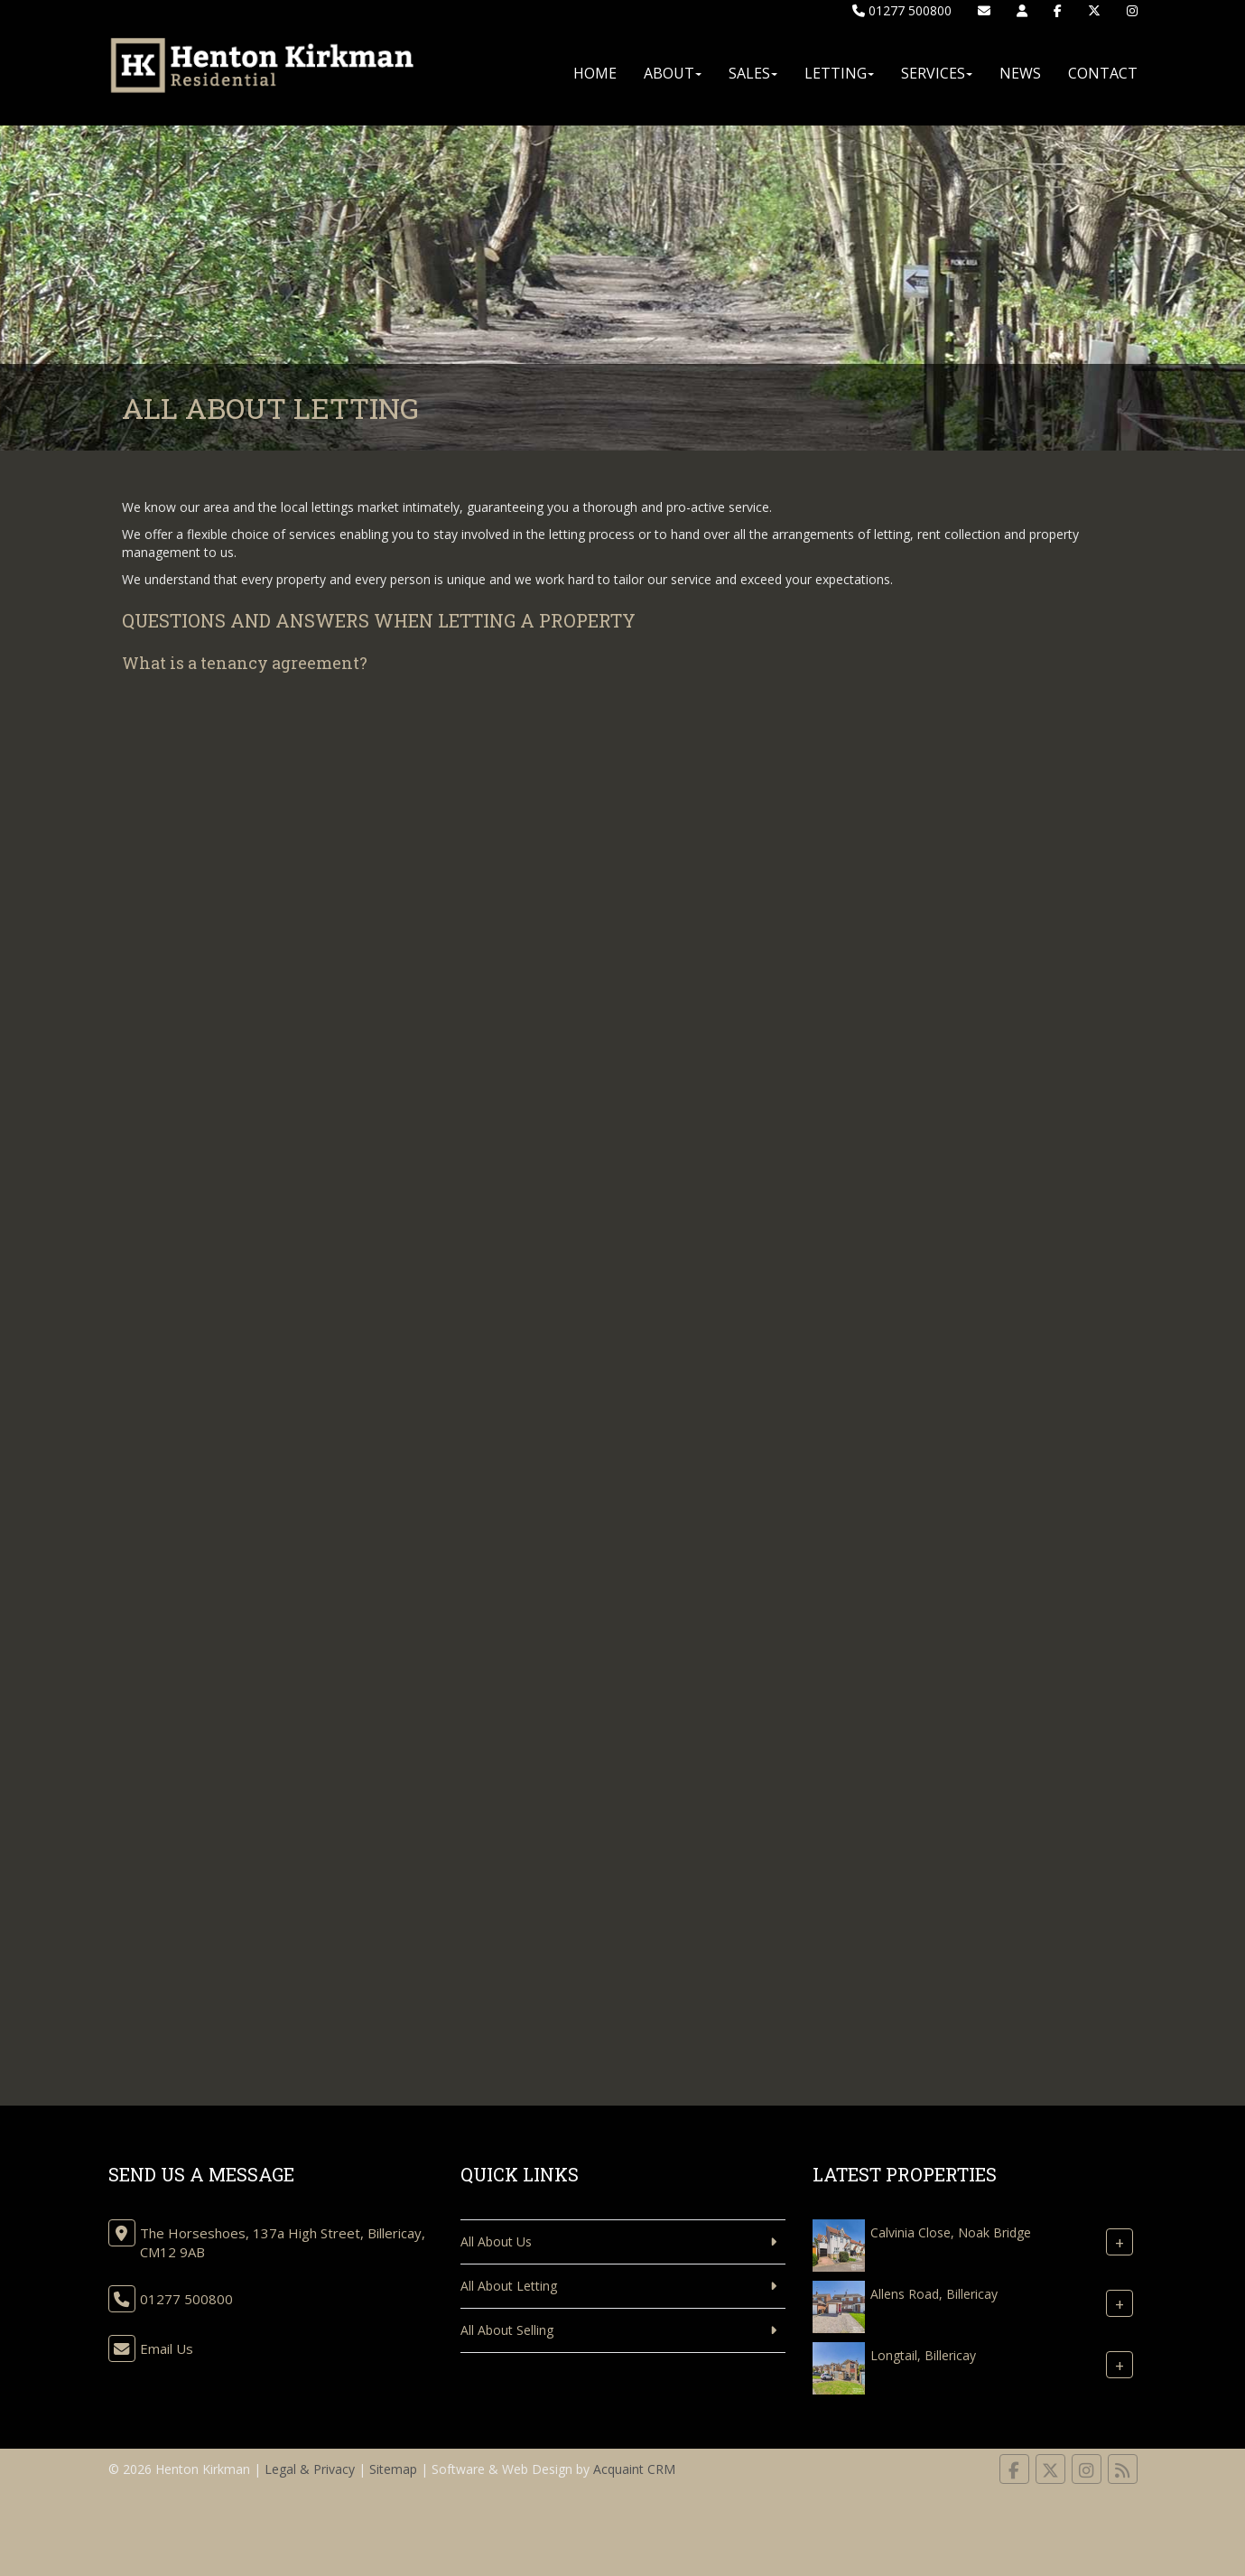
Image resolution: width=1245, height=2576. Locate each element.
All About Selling (506, 2330)
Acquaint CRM (634, 2469)
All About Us (496, 2241)
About (672, 73)
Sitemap (393, 2469)
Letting (839, 73)
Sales (753, 73)
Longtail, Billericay (923, 2355)
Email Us (166, 2348)
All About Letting (508, 2285)
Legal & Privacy (310, 2469)
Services (936, 73)
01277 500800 (902, 10)
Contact (1103, 73)
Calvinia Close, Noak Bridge (950, 2232)
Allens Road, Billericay (934, 2293)
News (1020, 73)
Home (595, 73)
